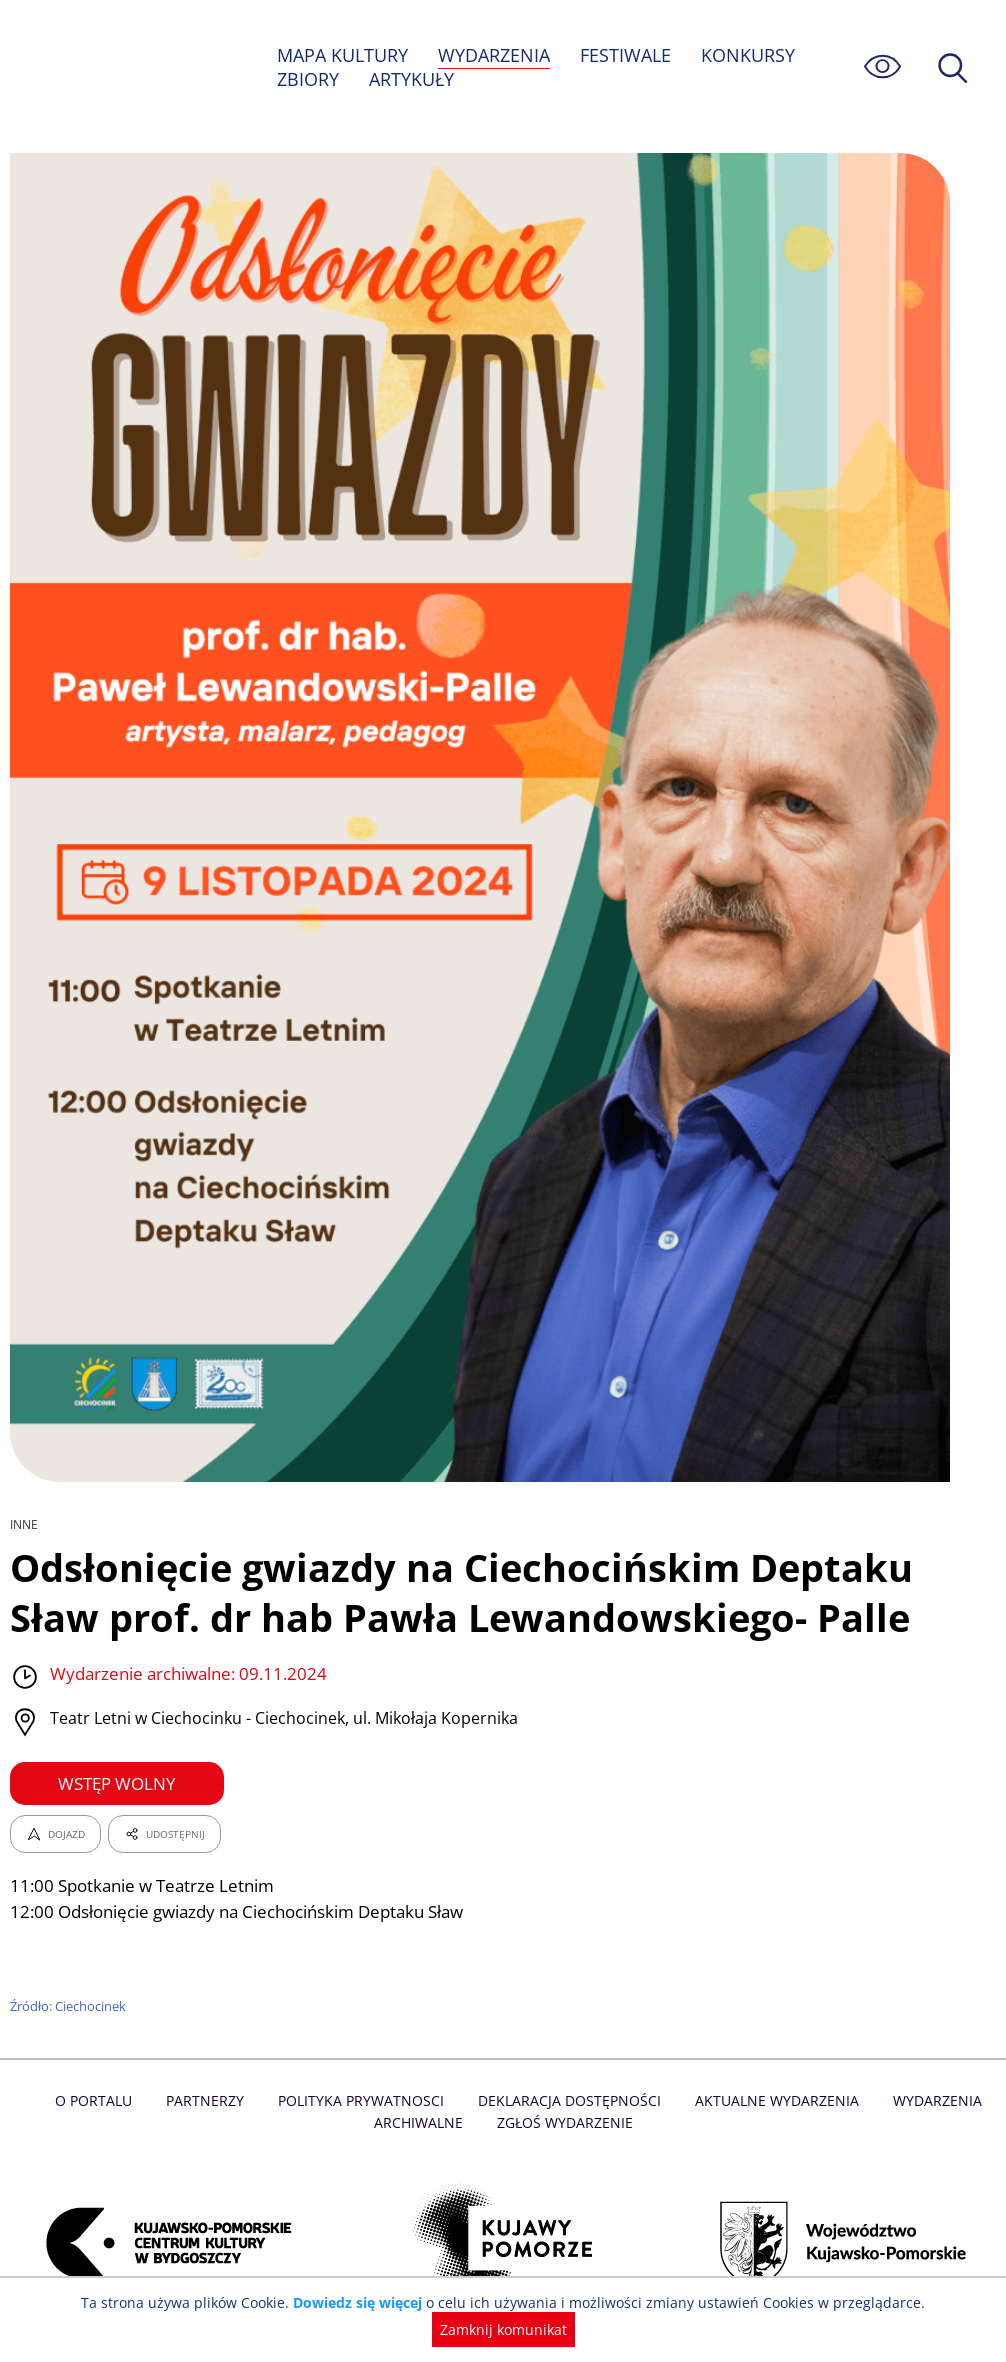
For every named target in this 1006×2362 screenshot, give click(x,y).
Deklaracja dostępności (569, 2100)
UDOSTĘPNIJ (164, 1834)
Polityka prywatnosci (363, 2100)
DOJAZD (55, 1834)
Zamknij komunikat (915, 2329)
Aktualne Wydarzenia (772, 2100)
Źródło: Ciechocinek (69, 2006)
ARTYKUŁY (412, 79)
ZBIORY (308, 79)
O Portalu (100, 2100)
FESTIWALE (628, 55)
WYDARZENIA (495, 55)
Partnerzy (210, 2100)
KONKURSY (750, 55)
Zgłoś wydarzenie (564, 2122)
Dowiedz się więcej (292, 2329)
